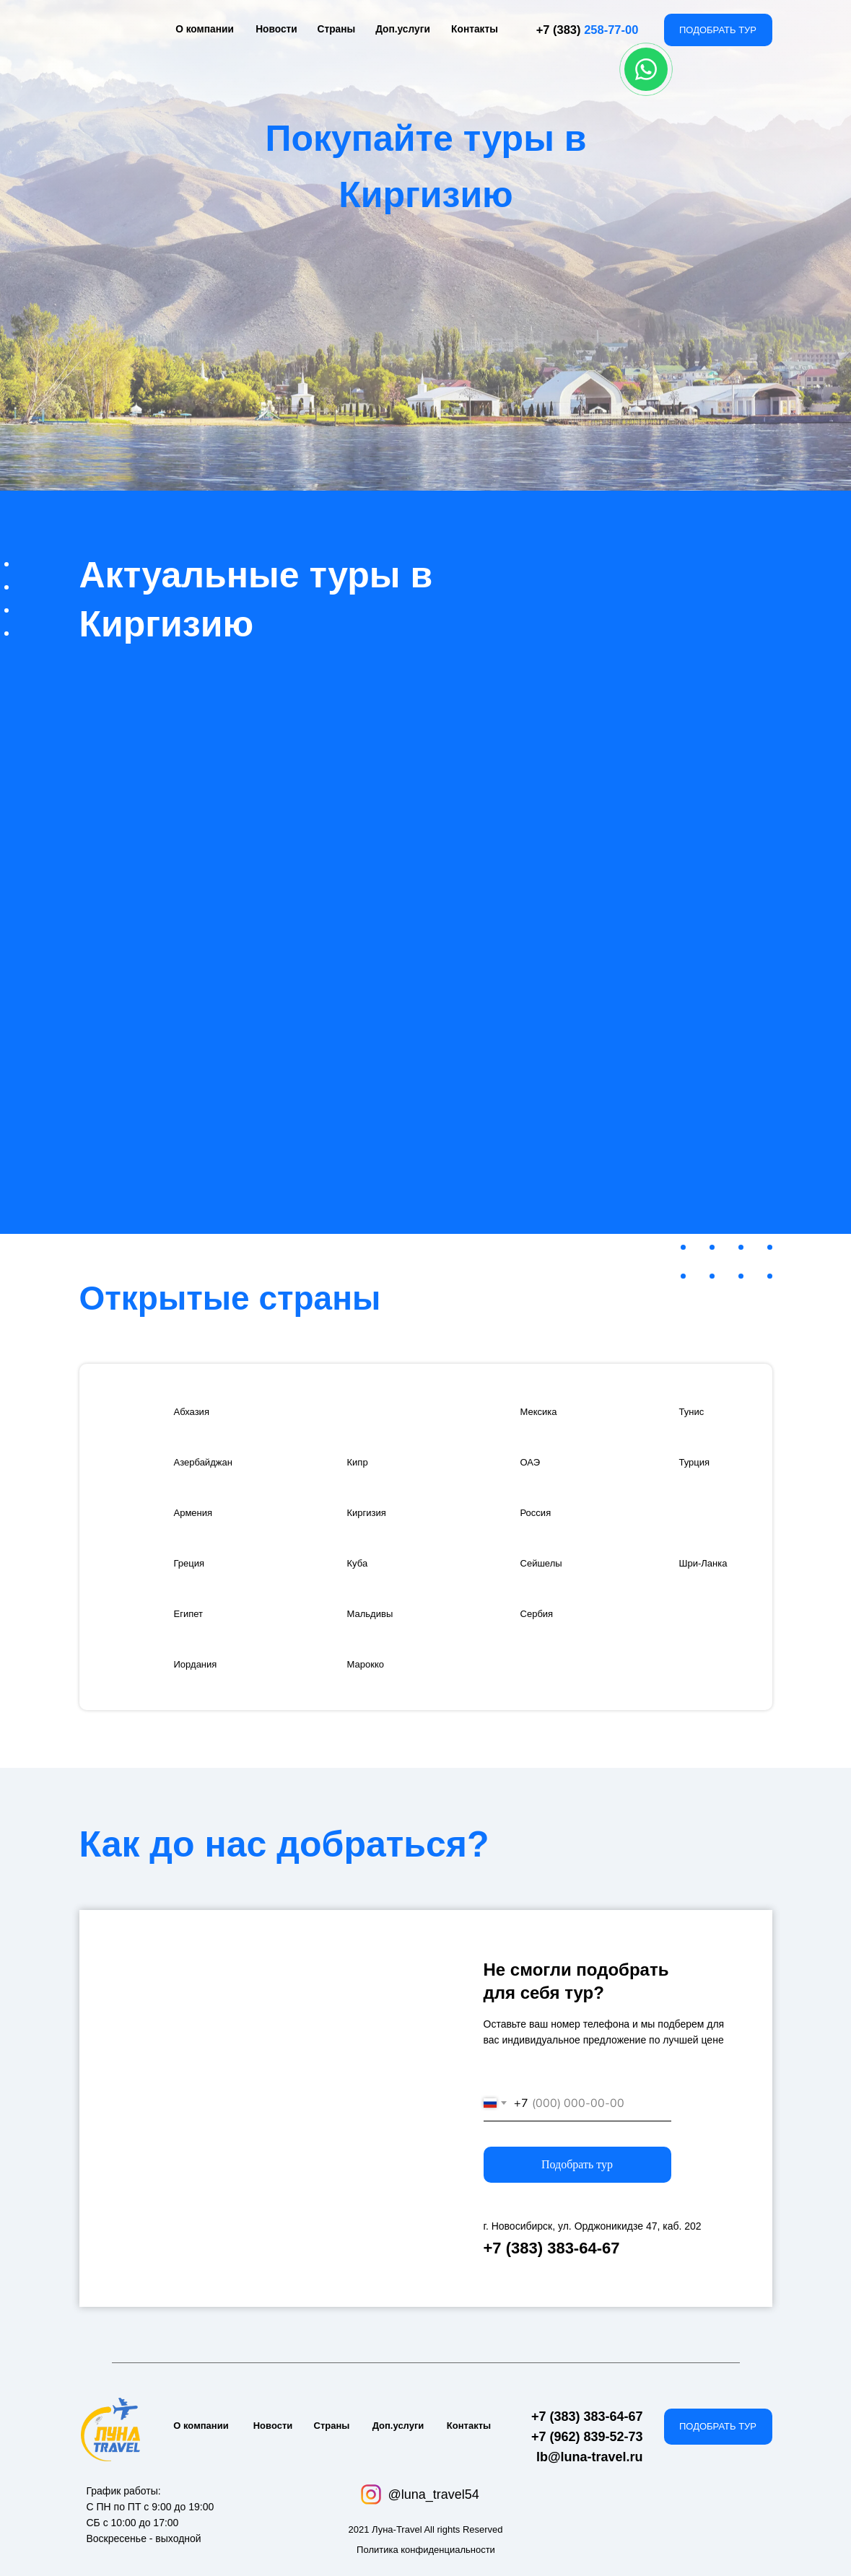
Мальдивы (375, 1613)
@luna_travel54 (433, 2494)
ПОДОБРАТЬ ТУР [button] (717, 30)
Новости (277, 29)
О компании (204, 29)
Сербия (540, 1613)
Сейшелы (546, 1562)
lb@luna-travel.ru (589, 2457)
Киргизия (371, 1512)
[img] (127, 1411)
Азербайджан (210, 1461)
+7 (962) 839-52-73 (587, 2437)
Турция (698, 1461)
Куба (359, 1562)
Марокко (370, 1663)
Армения (198, 1512)
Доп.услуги (403, 29)
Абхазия (196, 1411)
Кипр (360, 1461)
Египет (192, 1613)
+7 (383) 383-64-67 (552, 2248)
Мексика (543, 1411)
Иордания (200, 1663)
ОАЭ (532, 1461)
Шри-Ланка (708, 1562)
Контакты (475, 29)
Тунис (694, 1411)
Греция (192, 1562)
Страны (336, 29)
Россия (539, 1512)
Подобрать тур (577, 2164)
